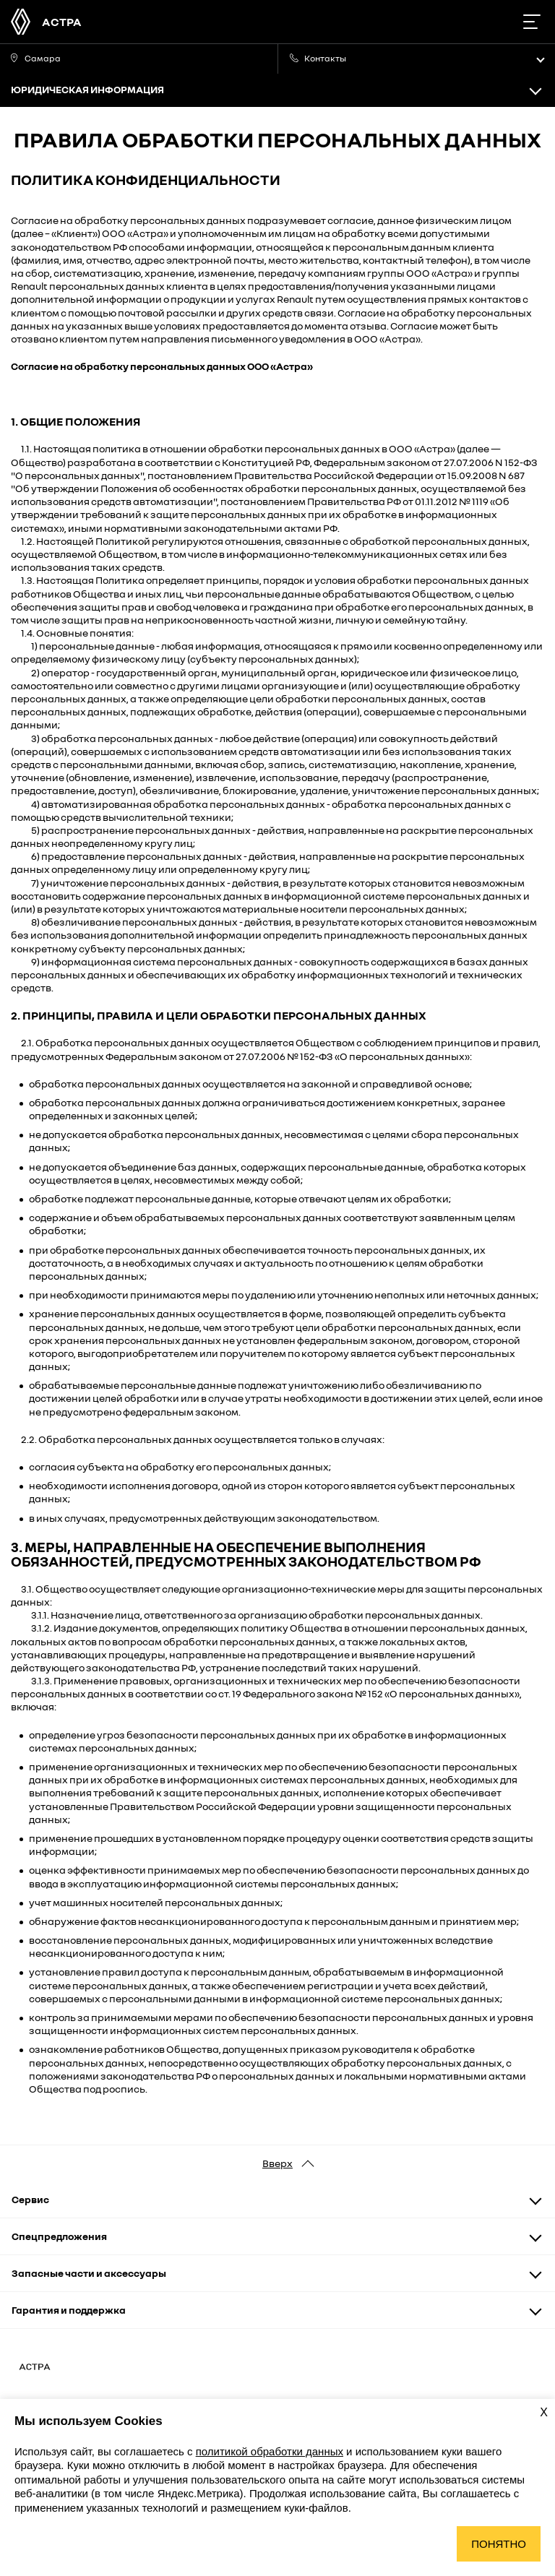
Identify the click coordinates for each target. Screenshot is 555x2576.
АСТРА (62, 21)
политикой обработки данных (269, 2451)
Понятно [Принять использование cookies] (498, 2544)
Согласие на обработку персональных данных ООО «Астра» (162, 366)
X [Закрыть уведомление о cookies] (544, 2412)
